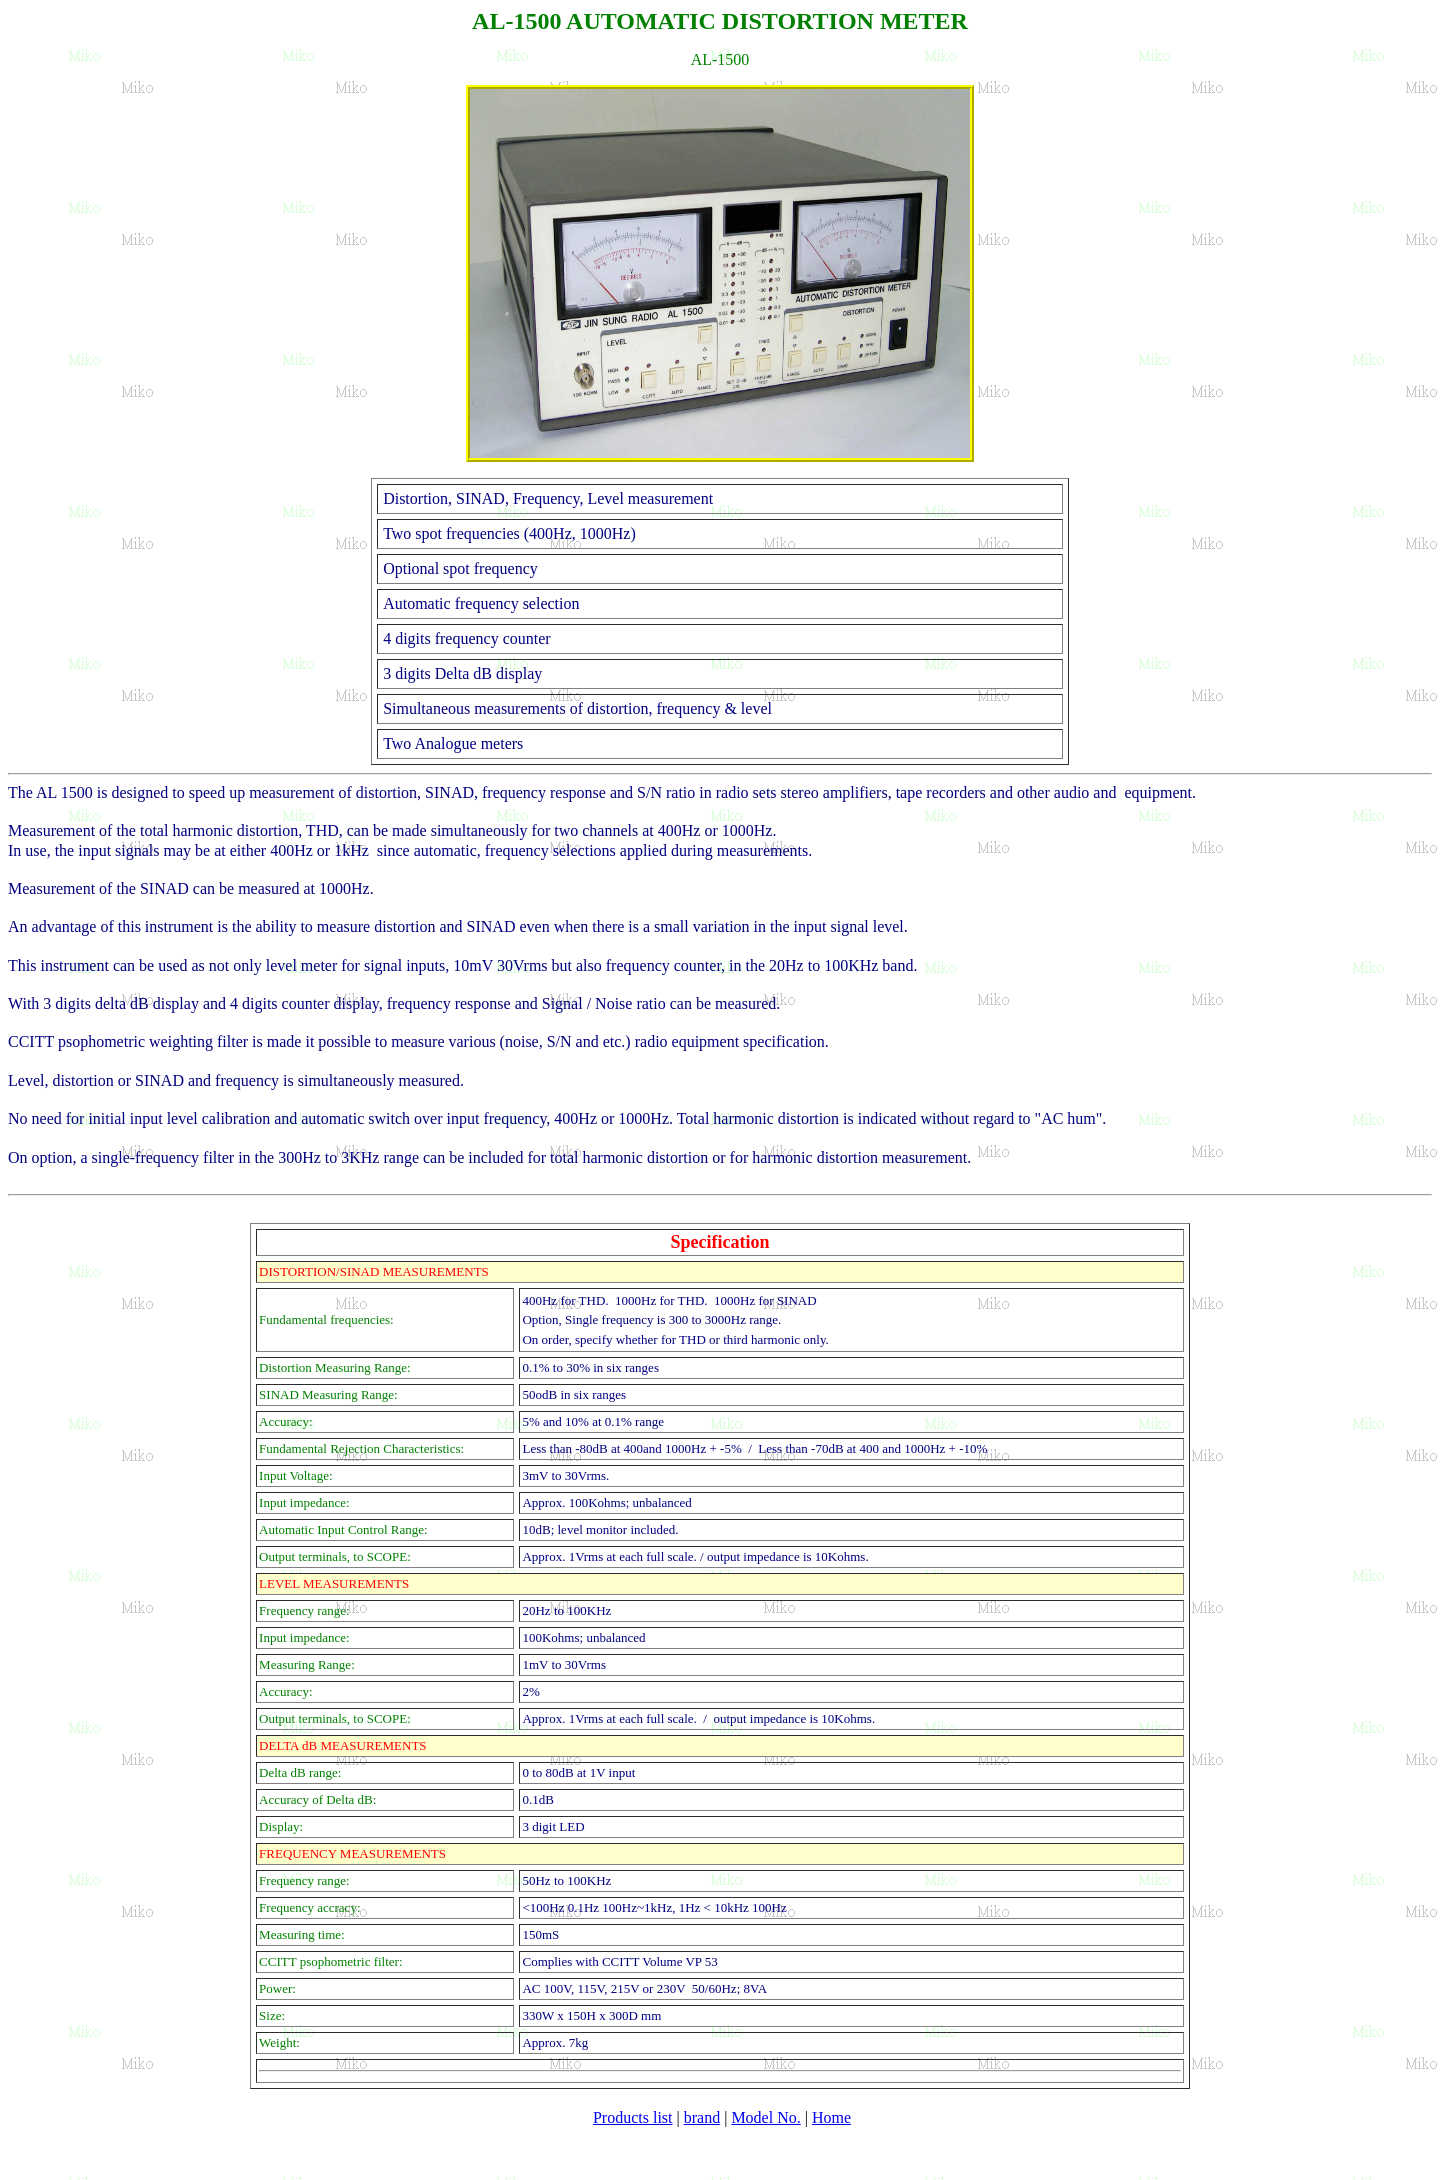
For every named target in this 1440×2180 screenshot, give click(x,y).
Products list (633, 2117)
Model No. (765, 2117)
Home (831, 2117)
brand (702, 2117)
